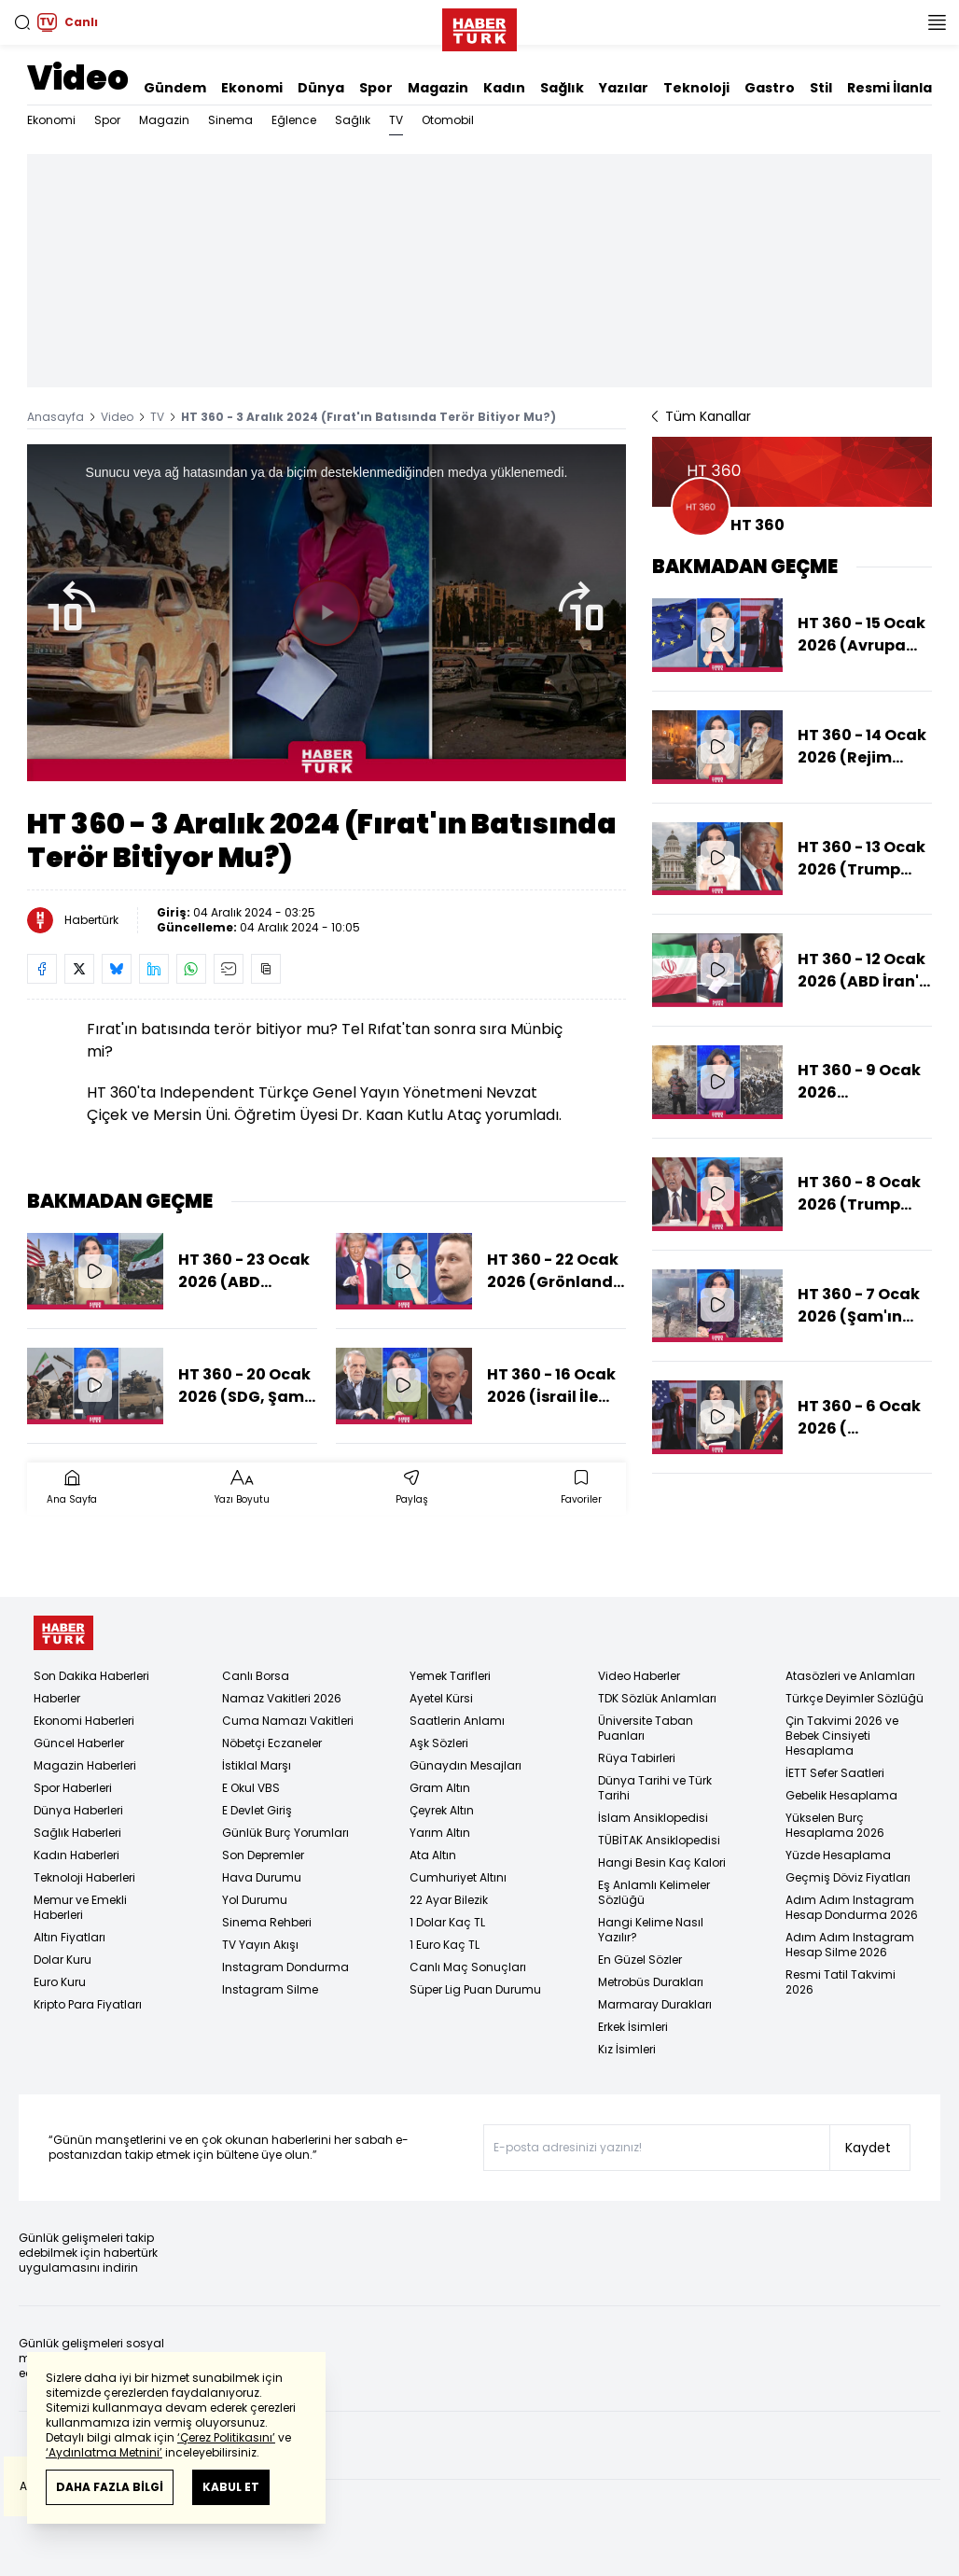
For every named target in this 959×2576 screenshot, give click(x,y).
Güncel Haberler (79, 1743)
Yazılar (623, 87)
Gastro (769, 87)
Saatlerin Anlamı (457, 1721)
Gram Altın (440, 1788)
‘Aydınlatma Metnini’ (104, 2452)
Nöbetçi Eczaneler (272, 1743)
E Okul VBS (251, 1788)
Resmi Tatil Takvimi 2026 (840, 1982)
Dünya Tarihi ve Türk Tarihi (655, 1787)
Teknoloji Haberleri (84, 1877)
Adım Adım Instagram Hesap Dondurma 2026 (851, 1907)
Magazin (438, 87)
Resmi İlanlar (892, 87)
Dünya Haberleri (78, 1810)
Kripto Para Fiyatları (88, 2004)
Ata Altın (433, 1855)
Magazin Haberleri (85, 1765)
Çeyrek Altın (442, 1810)
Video (78, 78)
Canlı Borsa (255, 1676)
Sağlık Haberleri (77, 1833)
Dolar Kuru (62, 1959)
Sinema (230, 120)
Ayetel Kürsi (441, 1698)
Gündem (175, 87)
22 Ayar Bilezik (449, 1900)
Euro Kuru (60, 1982)
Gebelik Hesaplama (841, 1795)
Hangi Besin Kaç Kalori (662, 1862)
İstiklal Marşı (256, 1765)
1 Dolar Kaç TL (447, 1922)
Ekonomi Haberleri (84, 1721)
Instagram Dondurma (285, 1967)
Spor (376, 87)
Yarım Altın (440, 1833)
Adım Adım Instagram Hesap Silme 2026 (849, 1944)
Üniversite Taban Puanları (645, 1728)
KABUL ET (230, 2487)
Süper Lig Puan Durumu (475, 1989)
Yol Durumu (254, 1900)
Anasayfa (55, 417)
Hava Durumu (261, 1877)
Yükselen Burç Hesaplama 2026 (834, 1825)
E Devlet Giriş (257, 1810)
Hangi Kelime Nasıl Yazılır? (650, 1929)
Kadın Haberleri (76, 1855)
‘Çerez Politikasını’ (226, 2437)
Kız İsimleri (627, 2049)
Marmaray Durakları (655, 2004)
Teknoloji (696, 87)
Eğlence (293, 120)
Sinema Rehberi (267, 1922)
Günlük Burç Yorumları (285, 1833)
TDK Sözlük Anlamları (657, 1698)
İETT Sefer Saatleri (834, 1773)
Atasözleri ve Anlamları (850, 1676)
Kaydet (868, 2147)
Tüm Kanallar (701, 416)
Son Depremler (263, 1855)
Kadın (504, 87)
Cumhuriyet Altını (458, 1877)
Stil (821, 87)
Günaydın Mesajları (465, 1765)
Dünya (321, 87)
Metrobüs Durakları (650, 1982)
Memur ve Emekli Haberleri (80, 1907)
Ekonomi (252, 87)
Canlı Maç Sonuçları (468, 1967)
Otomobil (448, 120)
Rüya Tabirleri (636, 1758)
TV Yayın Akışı (260, 1945)
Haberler (57, 1698)
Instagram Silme (270, 1989)
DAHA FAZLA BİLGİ (109, 2487)
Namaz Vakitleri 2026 (281, 1698)
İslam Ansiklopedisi (653, 1818)
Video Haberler (639, 1676)
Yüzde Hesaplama (838, 1855)
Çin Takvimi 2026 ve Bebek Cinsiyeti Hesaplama (841, 1735)
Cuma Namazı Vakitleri (288, 1721)
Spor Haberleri (73, 1788)
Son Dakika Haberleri (91, 1676)
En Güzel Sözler (640, 1959)
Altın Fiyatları (69, 1937)
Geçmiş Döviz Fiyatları (847, 1877)
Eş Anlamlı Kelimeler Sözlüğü (654, 1892)
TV (396, 120)
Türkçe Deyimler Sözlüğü (854, 1698)
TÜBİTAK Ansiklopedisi (659, 1840)
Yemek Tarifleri (450, 1676)
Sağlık (562, 87)
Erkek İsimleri (633, 2027)
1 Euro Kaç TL (445, 1945)
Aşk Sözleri (439, 1743)
